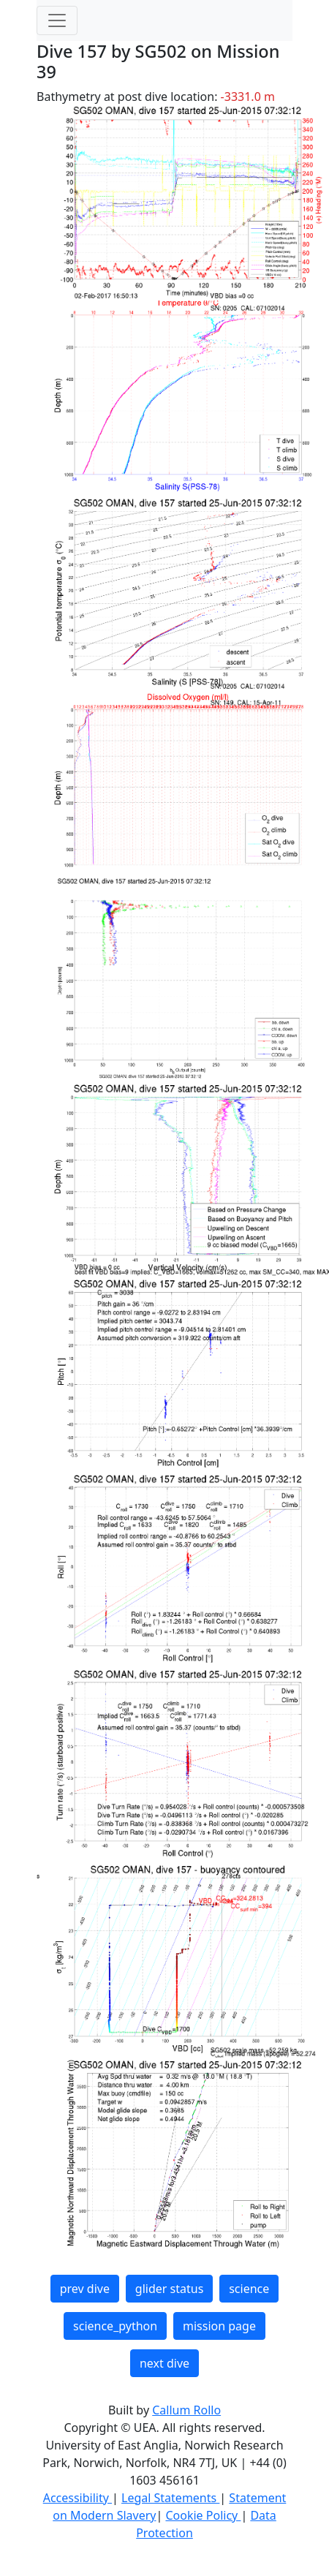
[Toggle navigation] (57, 20)
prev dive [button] (85, 2289)
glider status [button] (169, 2289)
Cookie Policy (203, 2515)
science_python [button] (115, 2326)
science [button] (249, 2289)
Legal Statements (170, 2498)
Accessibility (77, 2498)
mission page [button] (219, 2326)
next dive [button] (164, 2363)
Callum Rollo (186, 2410)
